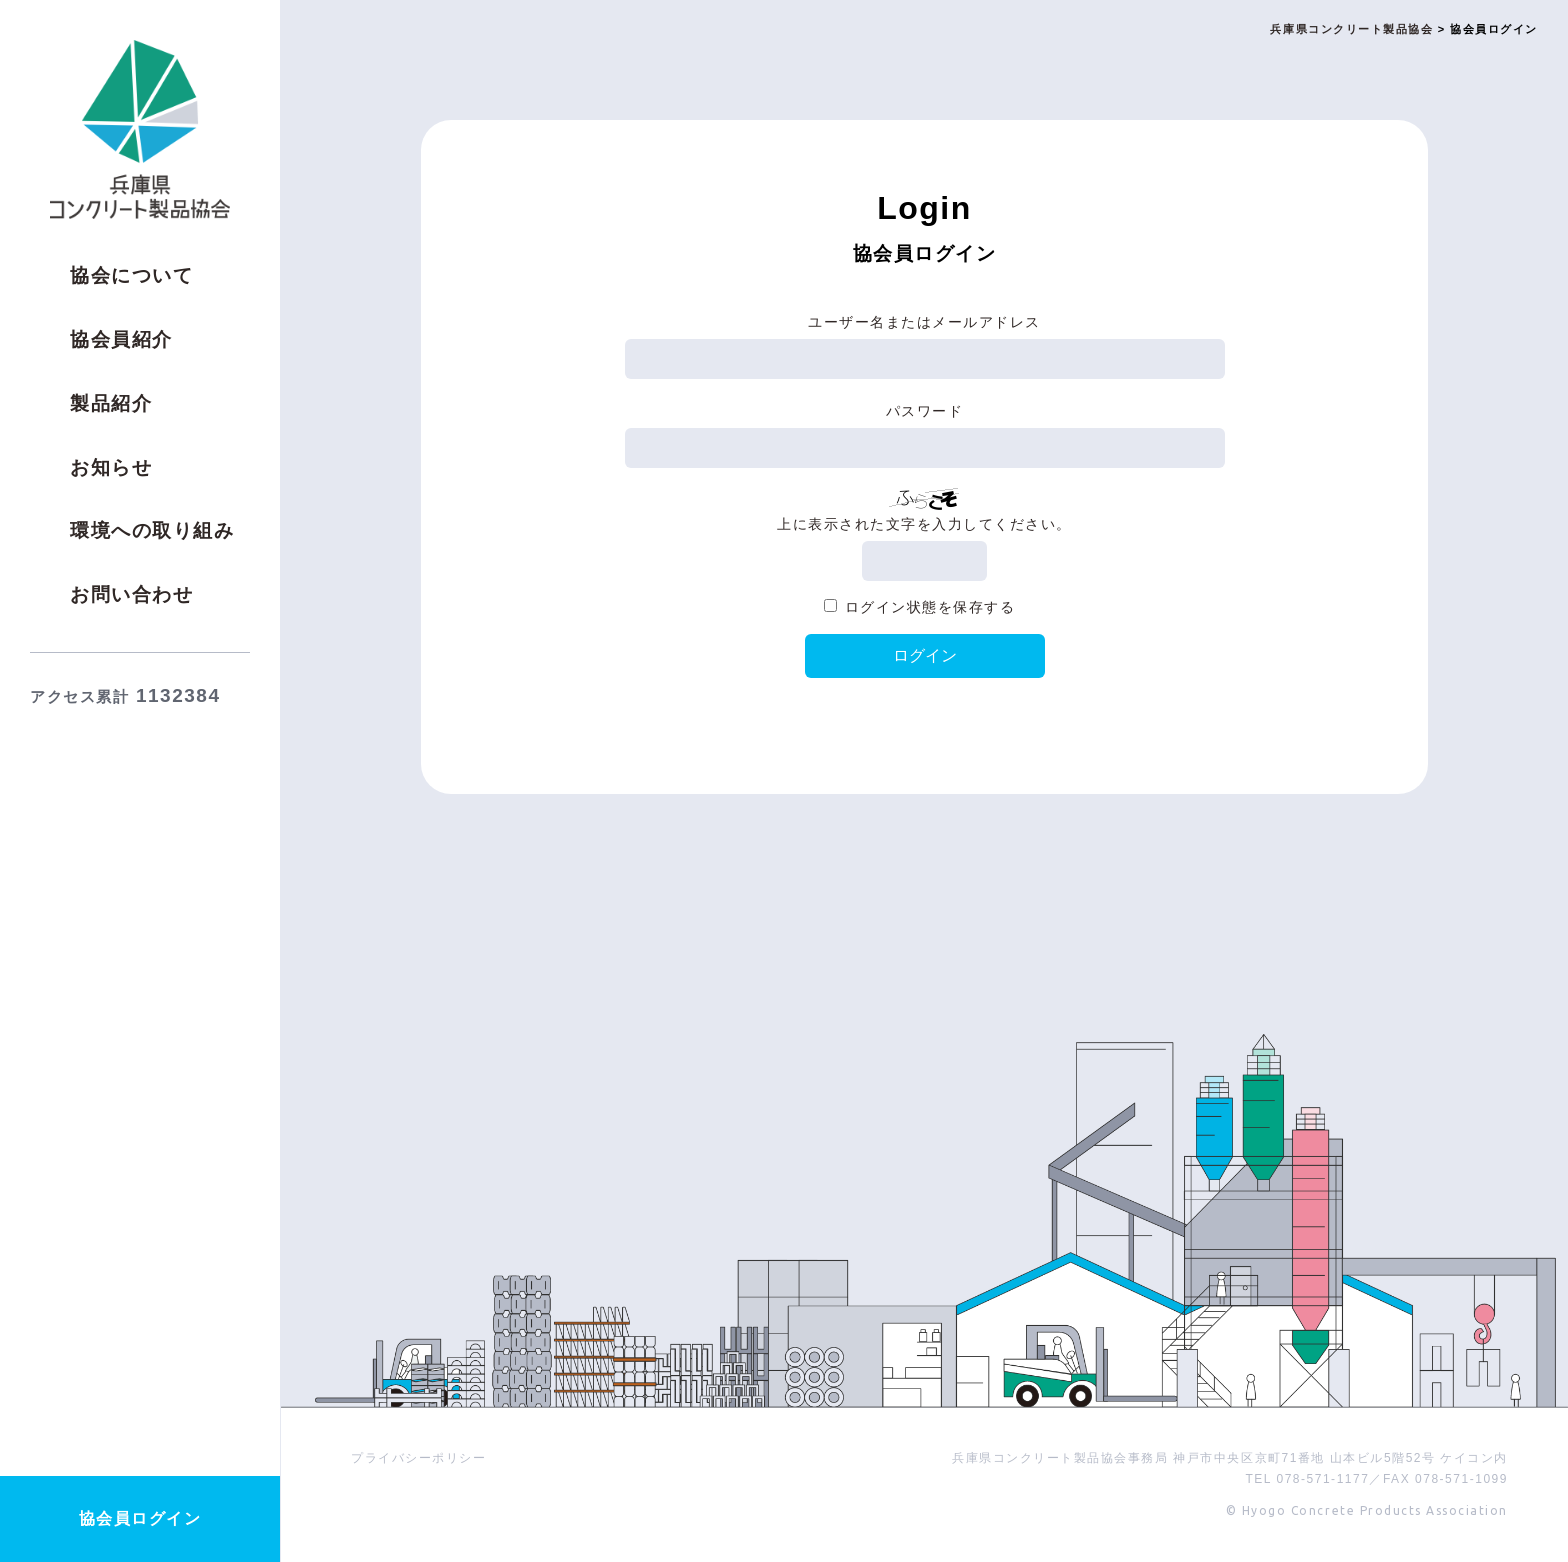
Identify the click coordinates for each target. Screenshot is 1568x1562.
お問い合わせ (131, 594)
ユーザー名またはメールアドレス (924, 322)
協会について (131, 275)
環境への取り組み (152, 530)
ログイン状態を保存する (930, 607)
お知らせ (111, 467)
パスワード (925, 411)
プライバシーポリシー (418, 1458)
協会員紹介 (121, 339)
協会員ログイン (140, 1518)
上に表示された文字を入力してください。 (924, 524)
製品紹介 (111, 403)
